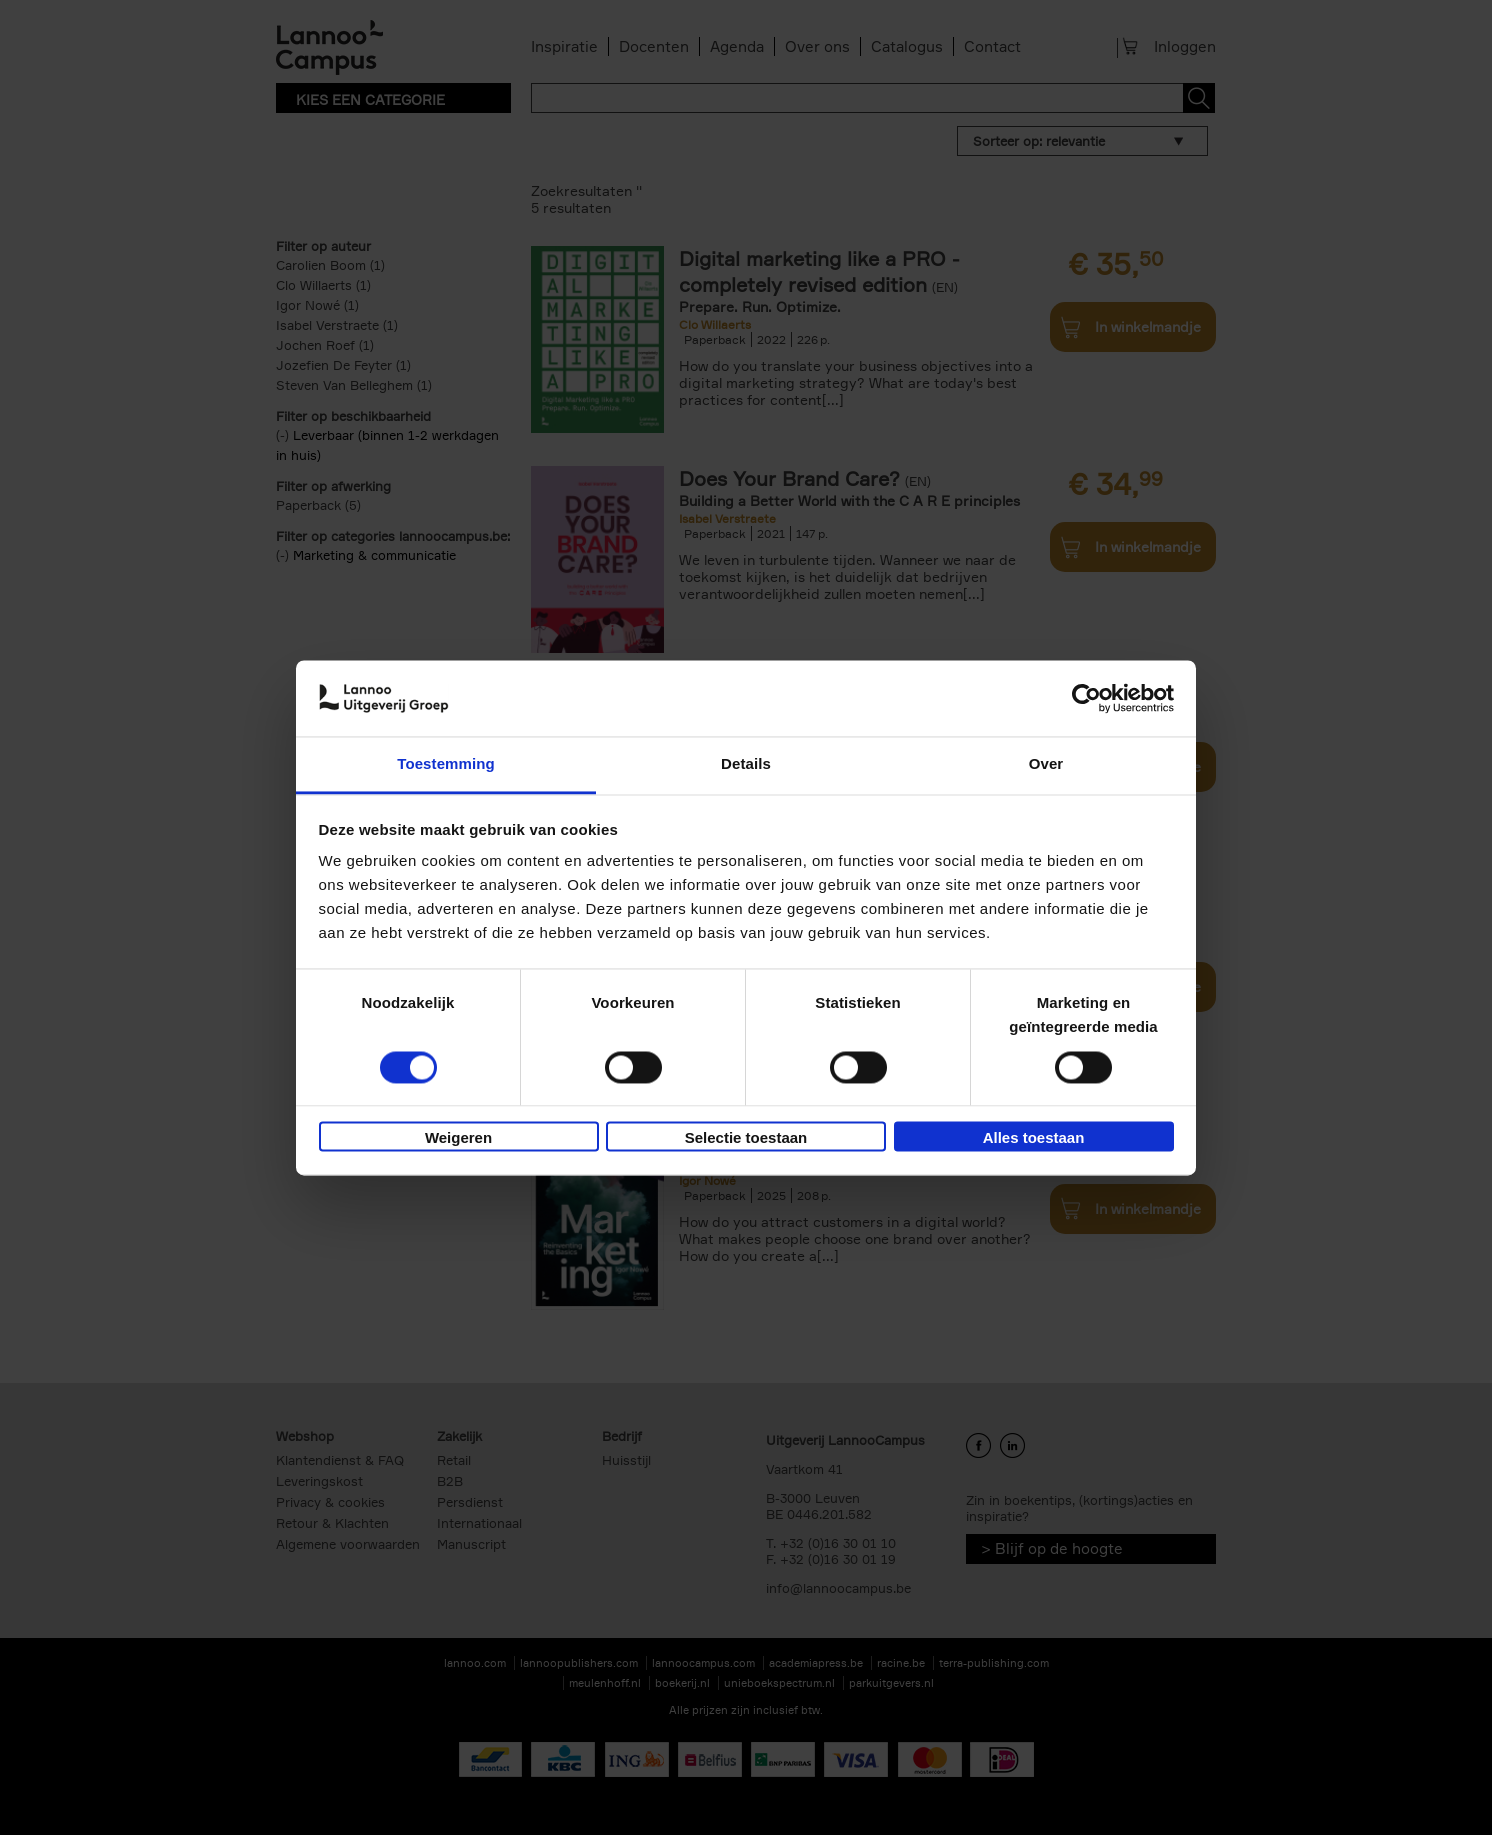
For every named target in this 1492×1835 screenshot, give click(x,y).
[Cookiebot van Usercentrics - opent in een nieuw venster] (1086, 698)
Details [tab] (746, 764)
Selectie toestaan (746, 1138)
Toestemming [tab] (446, 764)
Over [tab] (1046, 764)
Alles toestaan (1034, 1138)
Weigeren (458, 1138)
